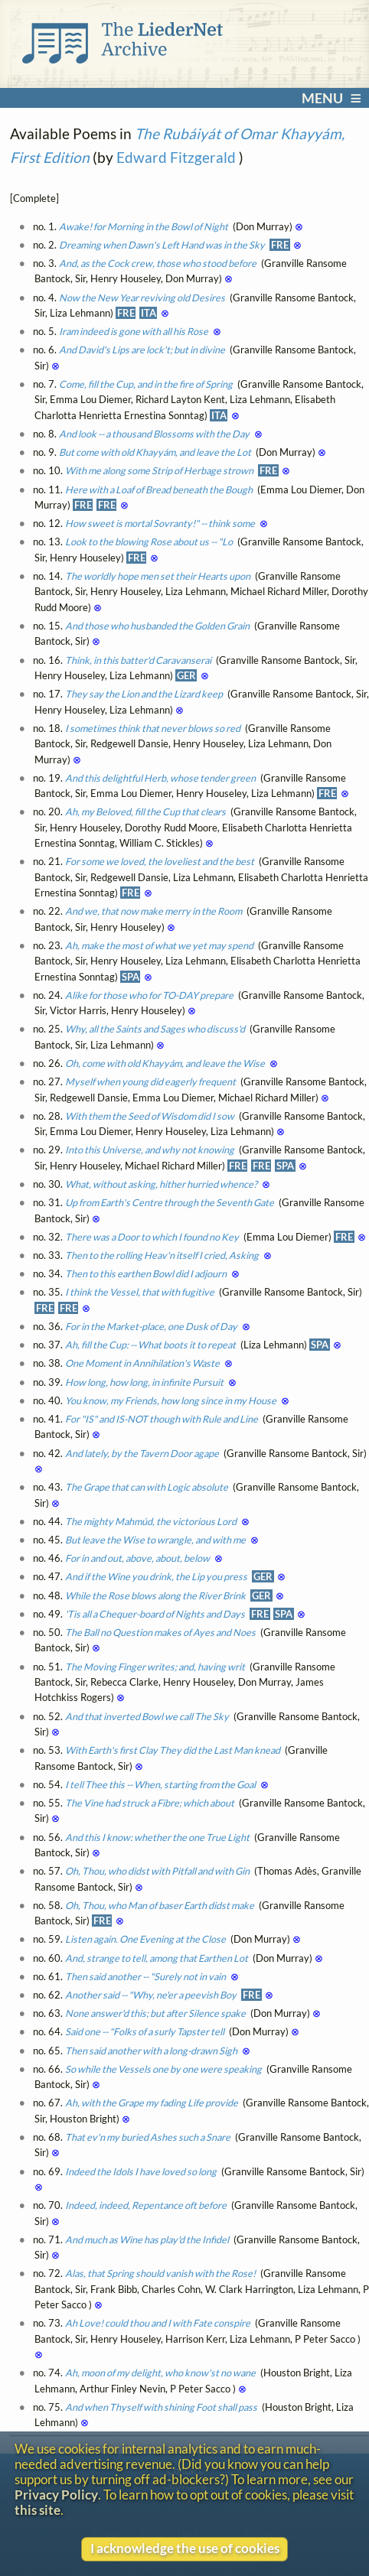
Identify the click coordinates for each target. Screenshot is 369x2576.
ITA (148, 313)
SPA (130, 977)
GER (186, 675)
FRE (280, 245)
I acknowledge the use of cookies (184, 2548)
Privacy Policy (56, 2495)
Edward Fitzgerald (176, 157)
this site (37, 2510)
